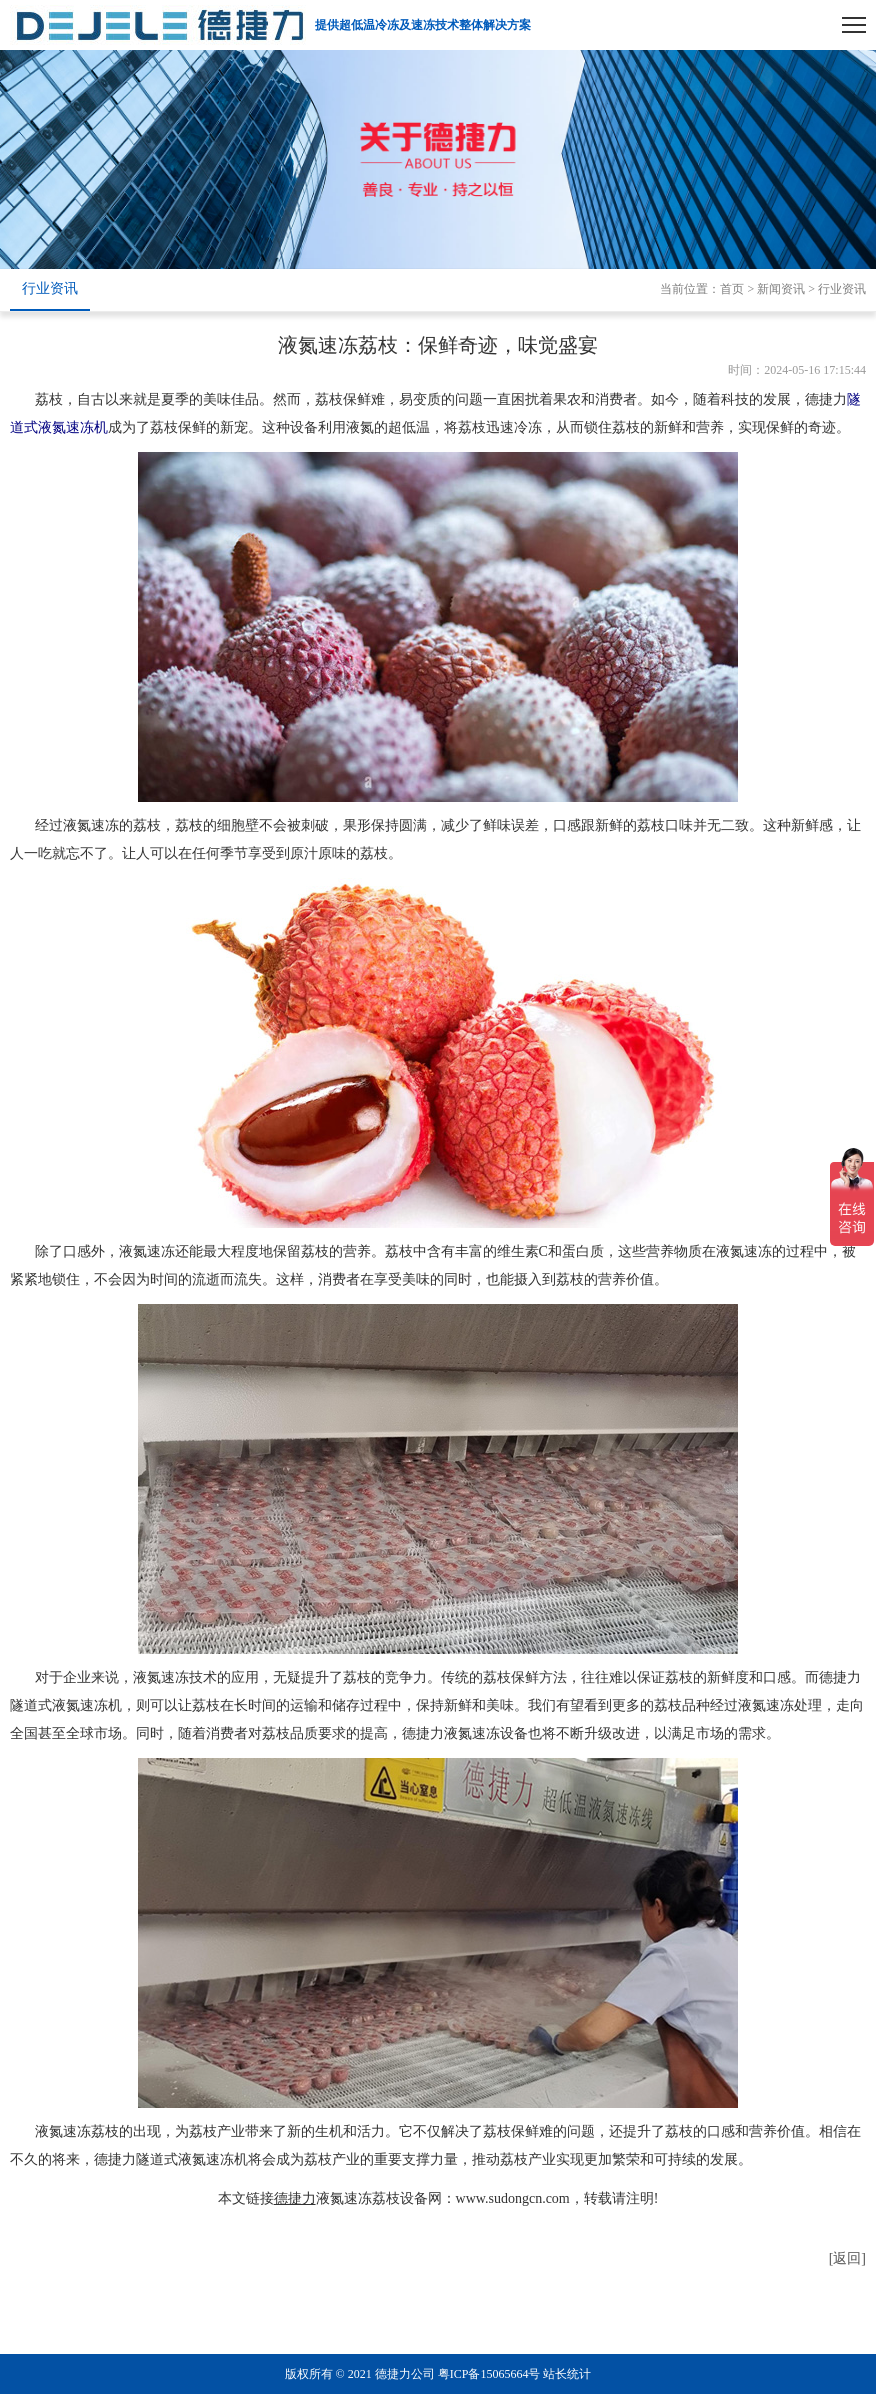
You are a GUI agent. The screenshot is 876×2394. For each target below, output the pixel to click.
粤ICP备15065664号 (489, 2374)
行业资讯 (50, 288)
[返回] (847, 2258)
